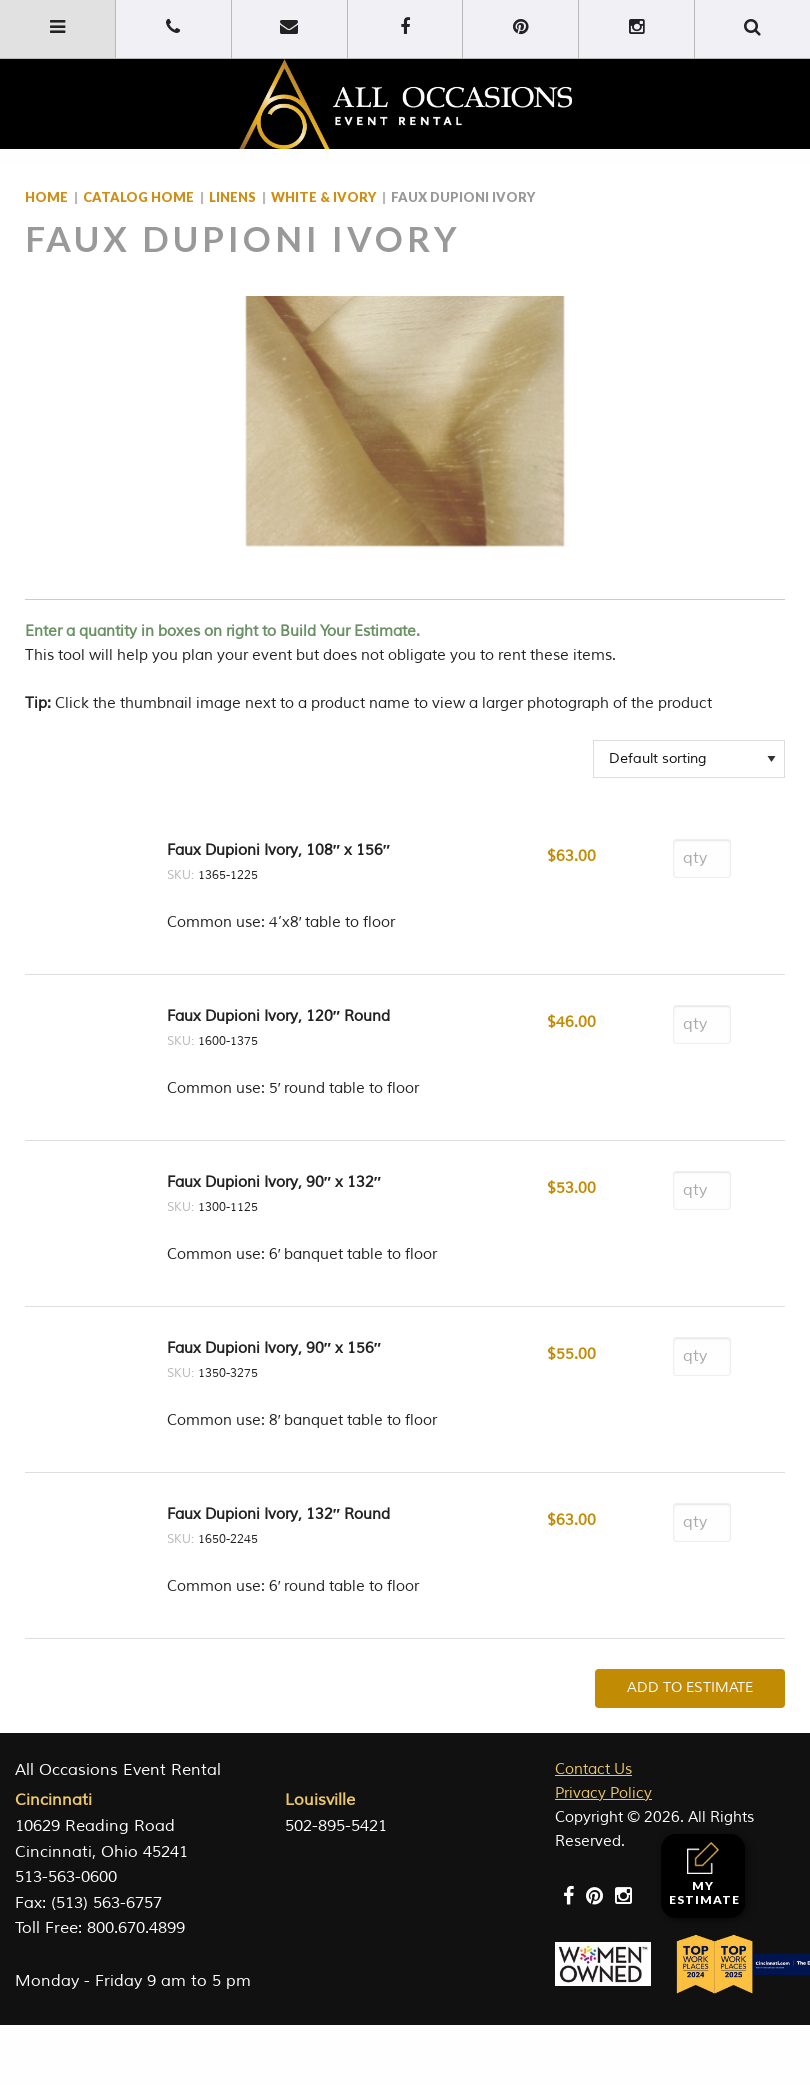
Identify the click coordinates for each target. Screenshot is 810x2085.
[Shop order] (689, 759)
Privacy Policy (603, 1793)
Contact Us (593, 1769)
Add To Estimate (690, 1687)
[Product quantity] (702, 858)
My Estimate (704, 1874)
